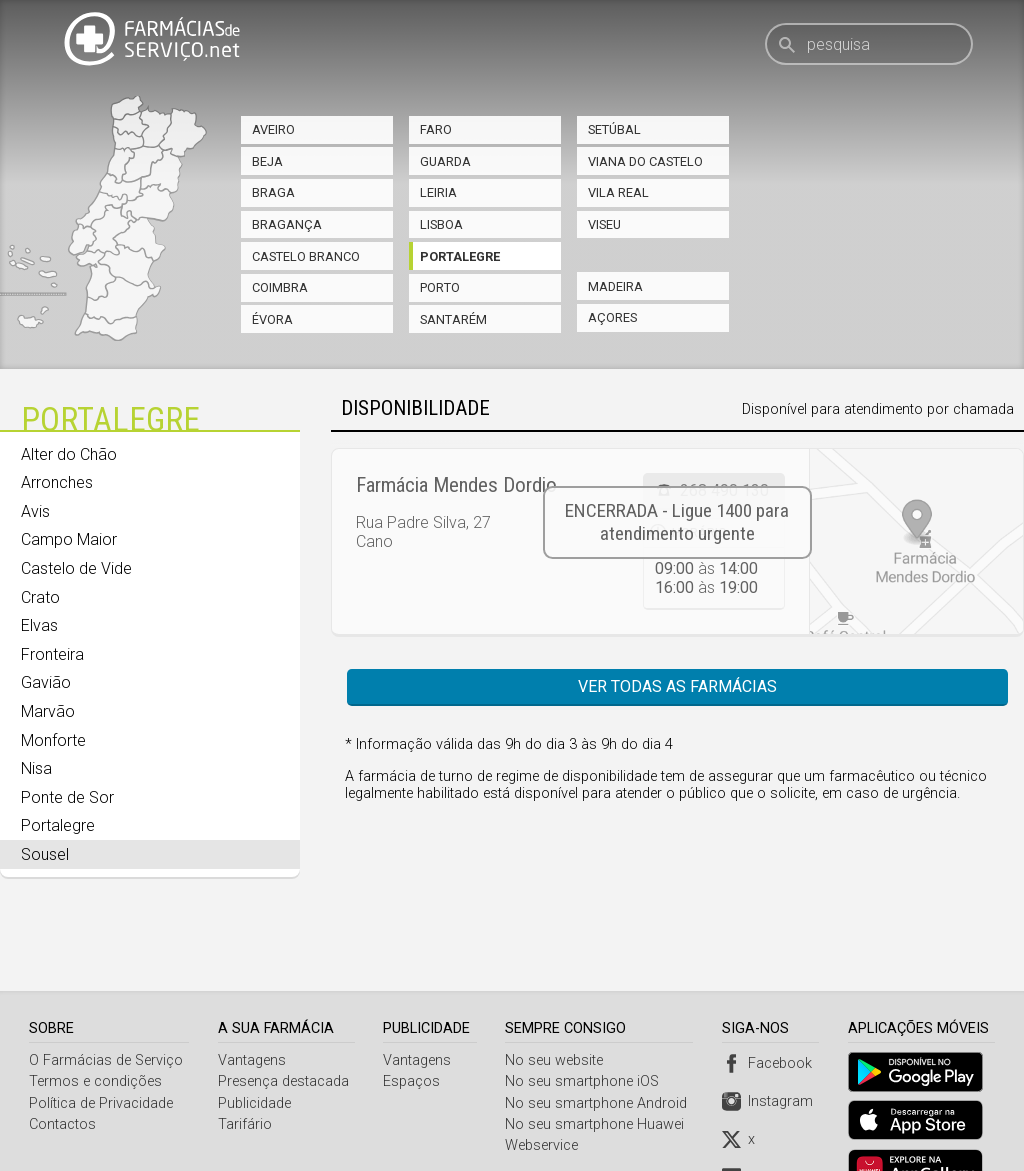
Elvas (39, 625)
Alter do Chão (69, 454)
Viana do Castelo (645, 161)
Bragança (287, 224)
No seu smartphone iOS (585, 1031)
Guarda (445, 161)
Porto (440, 287)
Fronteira (52, 654)
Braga (273, 192)
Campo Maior (69, 539)
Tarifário (245, 1074)
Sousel (45, 854)
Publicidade (254, 1053)
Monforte (53, 740)
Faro (436, 129)
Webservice (544, 1095)
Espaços (413, 1031)
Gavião (46, 682)
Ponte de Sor (67, 797)
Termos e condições (95, 1031)
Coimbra (280, 287)
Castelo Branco (306, 256)
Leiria (438, 192)
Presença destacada (283, 1031)
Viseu (604, 224)
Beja (267, 161)
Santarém (453, 319)
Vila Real (618, 192)
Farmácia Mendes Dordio (456, 485)
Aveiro (273, 129)
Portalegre (460, 256)
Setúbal (614, 129)
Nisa (36, 768)
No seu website (557, 1010)
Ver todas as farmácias (677, 686)
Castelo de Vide (76, 568)
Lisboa (441, 224)
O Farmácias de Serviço (106, 1010)
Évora (272, 319)
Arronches (57, 482)
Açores (612, 317)
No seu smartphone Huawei (597, 1074)
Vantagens (252, 1010)
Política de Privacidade (101, 1053)
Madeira (615, 286)
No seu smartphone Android (599, 1053)
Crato (40, 597)
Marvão (48, 711)
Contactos (62, 1074)
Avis (35, 511)
